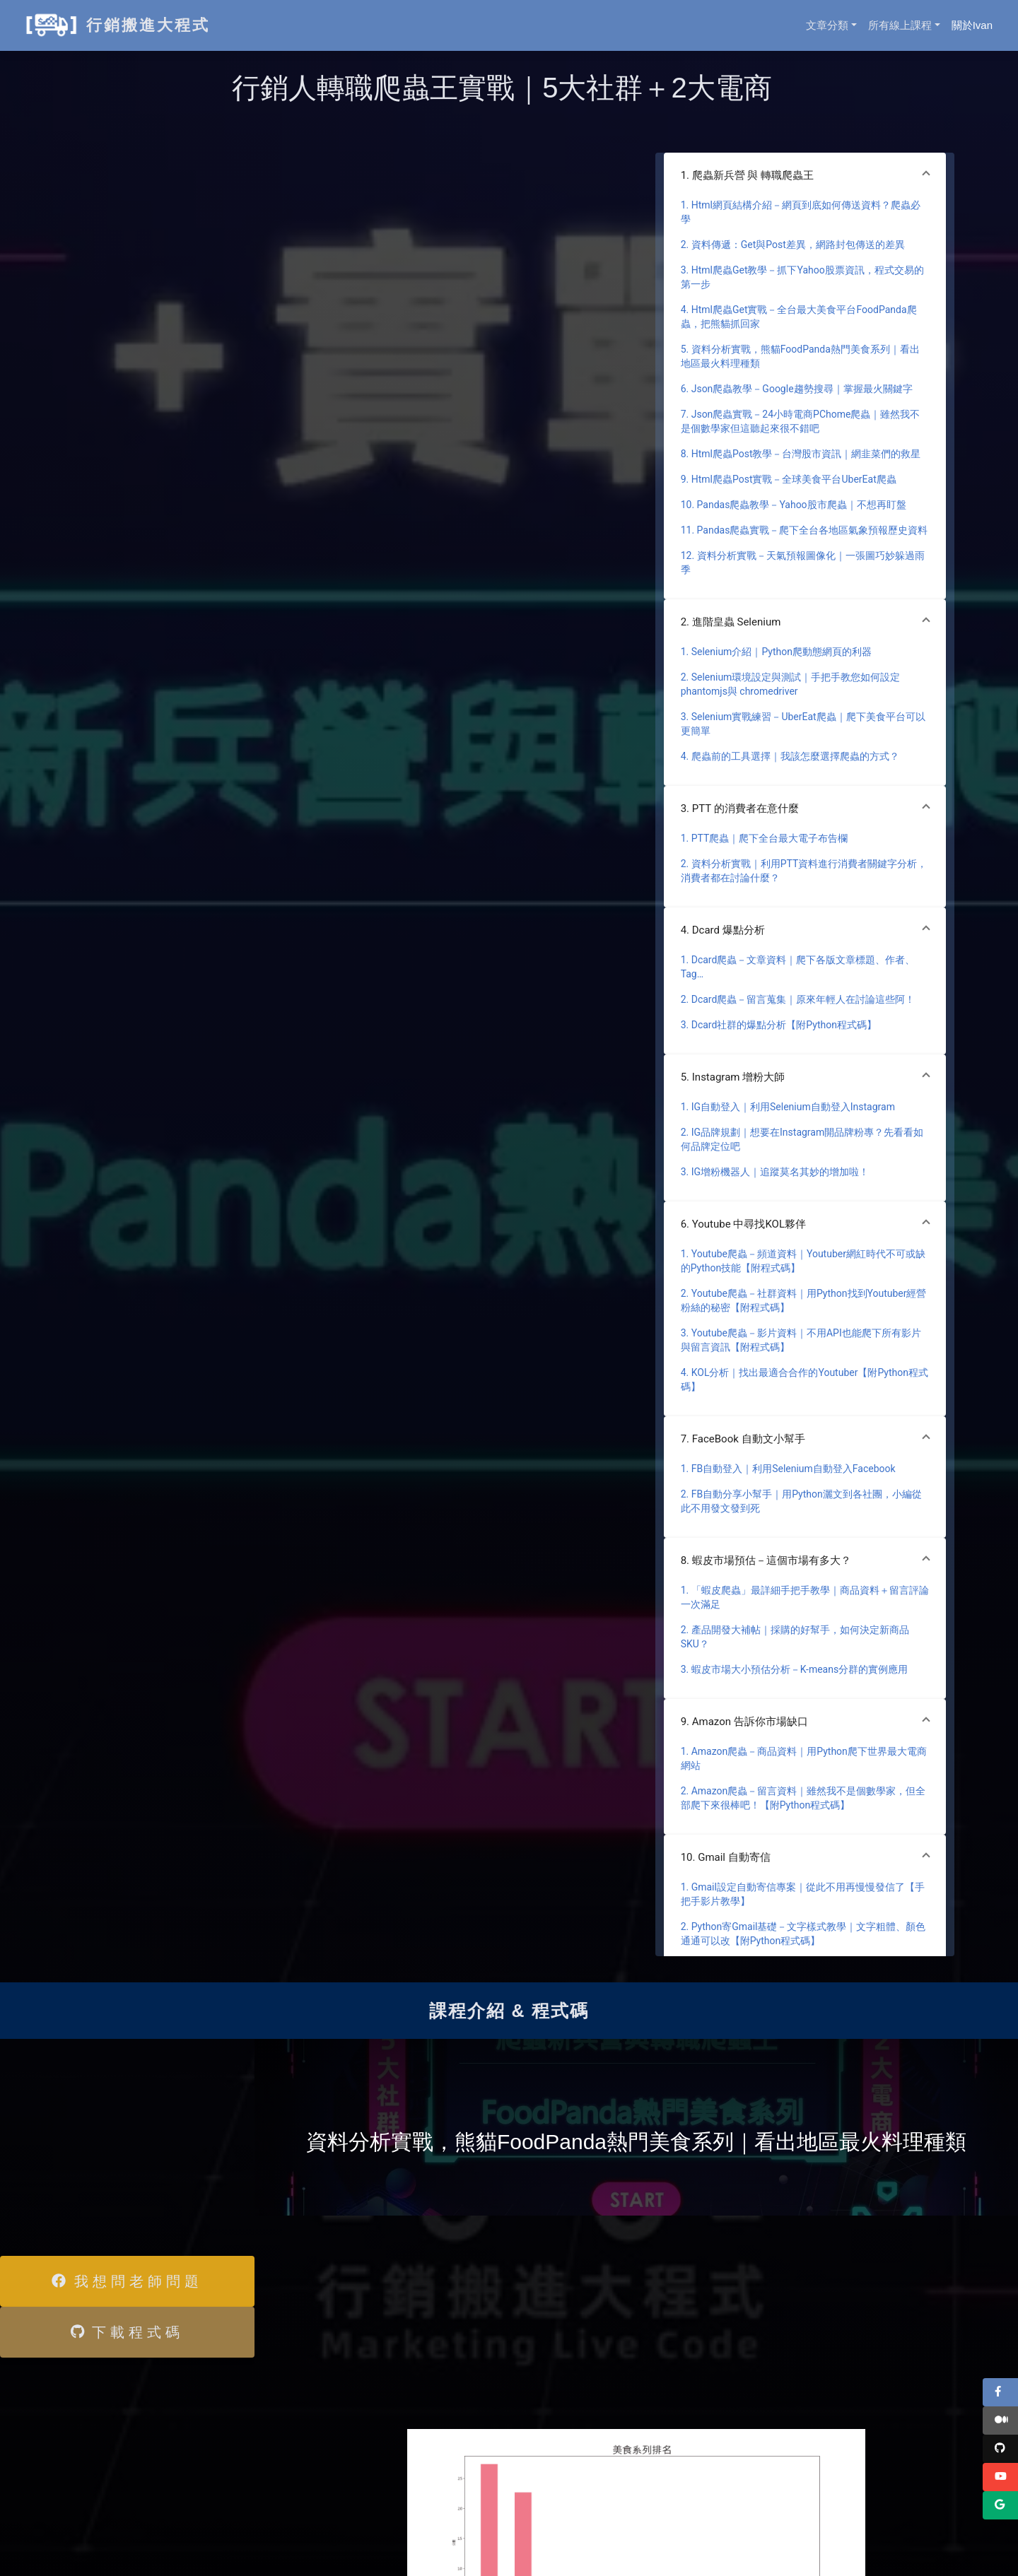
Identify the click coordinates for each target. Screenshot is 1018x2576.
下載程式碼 (128, 2332)
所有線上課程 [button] (900, 25)
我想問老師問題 (127, 2281)
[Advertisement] (106, 2145)
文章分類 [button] (827, 25)
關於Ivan (972, 25)
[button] (805, 175)
